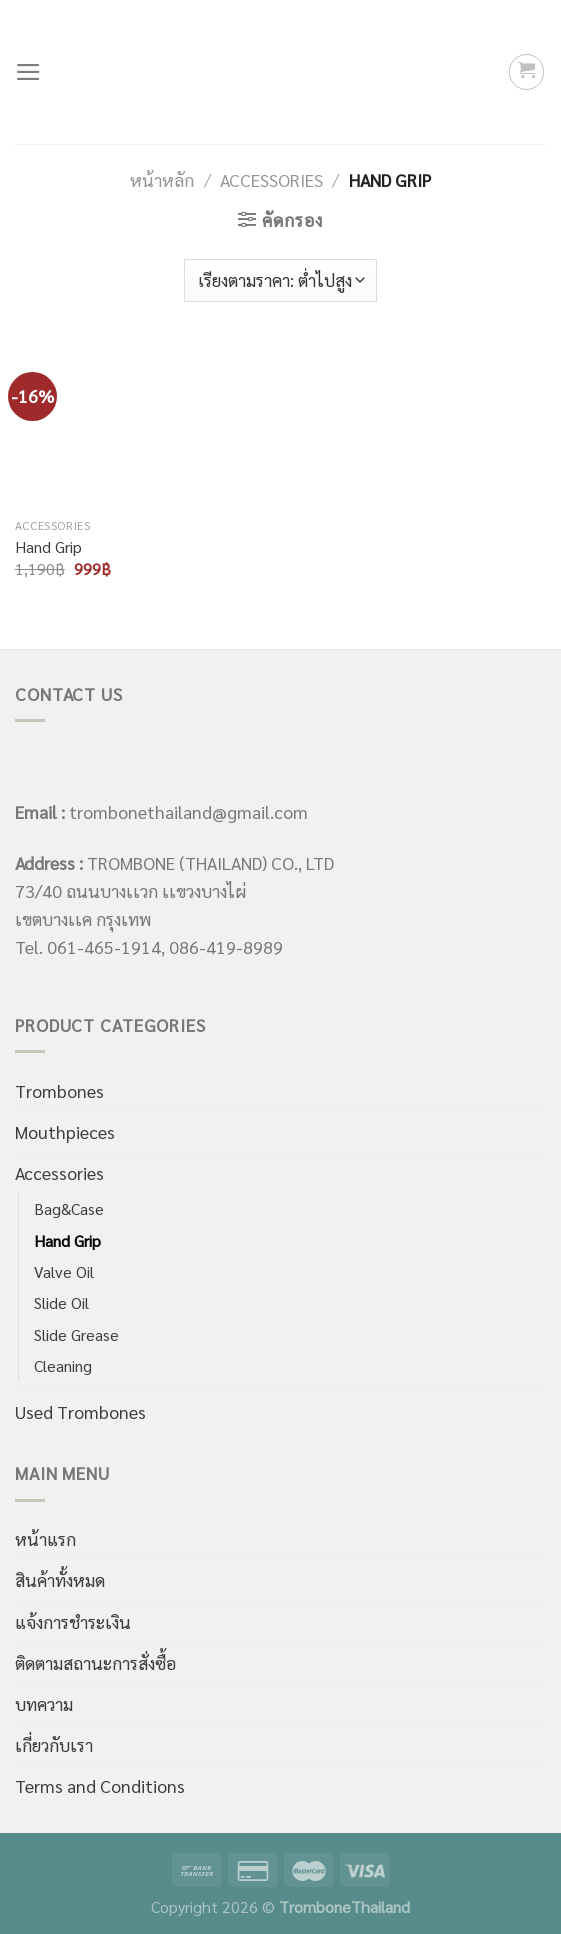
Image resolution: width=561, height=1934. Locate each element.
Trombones (59, 1090)
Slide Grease (76, 1334)
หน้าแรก (45, 1538)
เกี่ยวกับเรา (54, 1744)
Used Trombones (80, 1411)
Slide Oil (61, 1302)
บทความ (44, 1703)
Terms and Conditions (100, 1785)
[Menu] (28, 72)
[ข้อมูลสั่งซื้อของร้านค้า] (280, 280)
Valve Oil (64, 1271)
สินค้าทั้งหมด (60, 1579)
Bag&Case (69, 1208)
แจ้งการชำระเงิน (73, 1621)
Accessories (271, 179)
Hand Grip (48, 547)
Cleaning (63, 1365)
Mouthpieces (65, 1131)
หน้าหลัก (162, 179)
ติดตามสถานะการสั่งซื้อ (95, 1662)
